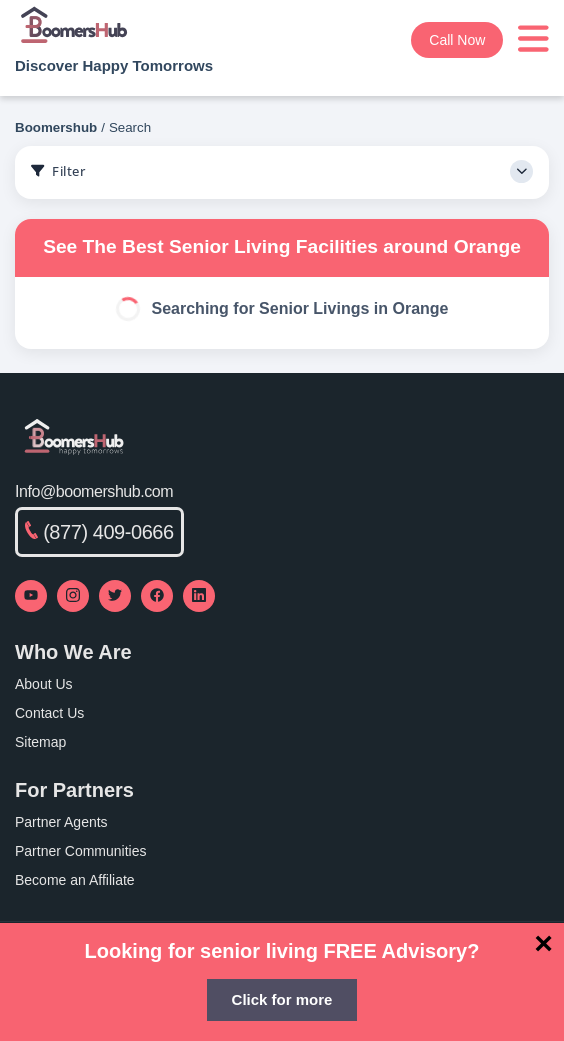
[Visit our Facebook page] (157, 596)
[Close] (543, 943)
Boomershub (56, 127)
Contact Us (49, 713)
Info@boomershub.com (94, 491)
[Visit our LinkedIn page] (199, 596)
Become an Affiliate (75, 880)
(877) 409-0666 (99, 532)
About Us (44, 684)
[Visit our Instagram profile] (73, 596)
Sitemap (40, 742)
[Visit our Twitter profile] (115, 596)
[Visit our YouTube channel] (31, 596)
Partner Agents (61, 822)
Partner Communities (81, 851)
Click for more (282, 999)
